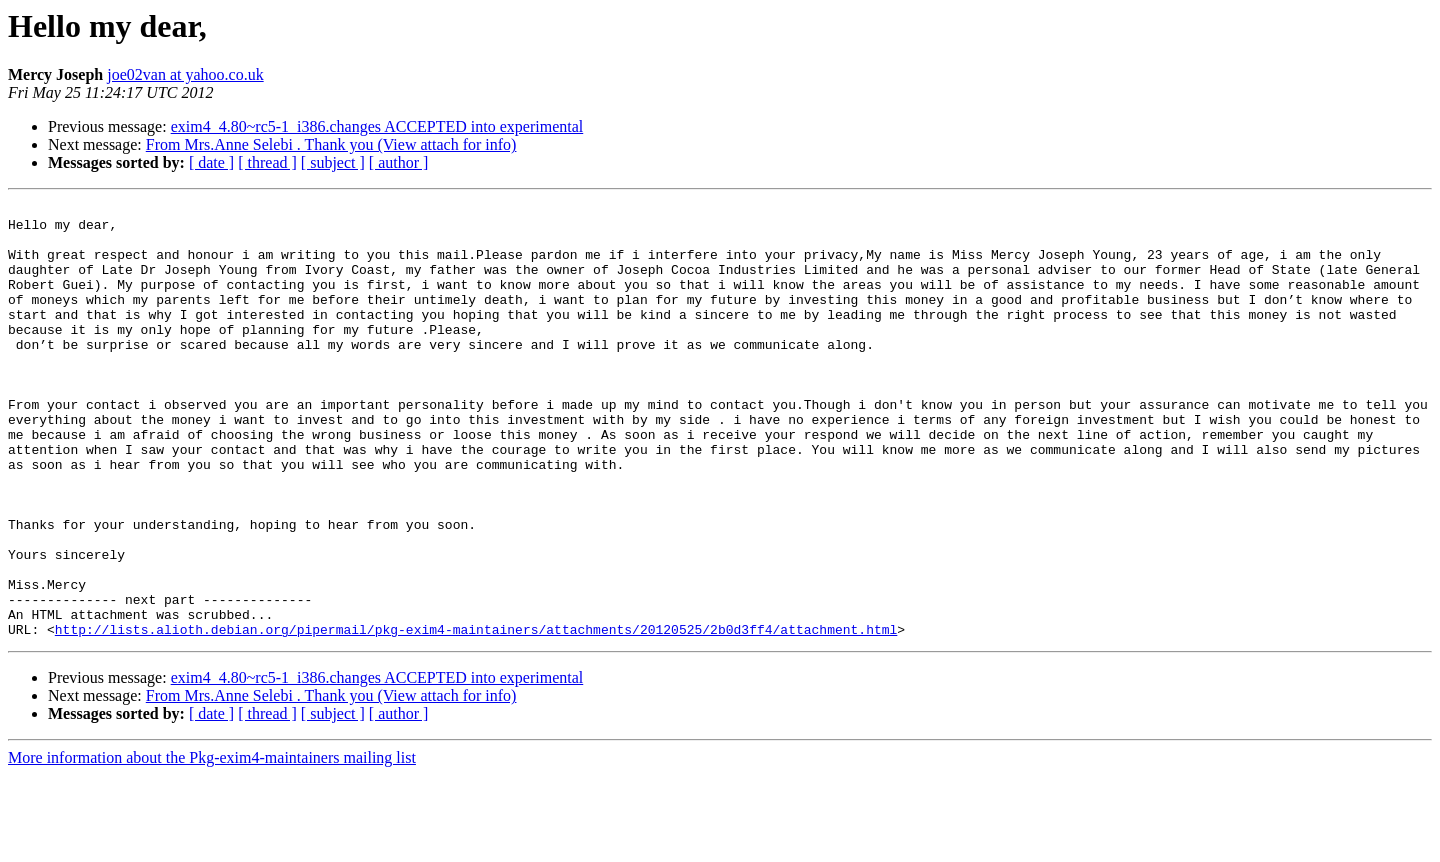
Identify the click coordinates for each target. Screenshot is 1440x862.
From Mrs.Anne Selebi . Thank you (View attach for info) (331, 144)
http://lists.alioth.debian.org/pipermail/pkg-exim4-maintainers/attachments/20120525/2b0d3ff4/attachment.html (476, 716)
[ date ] (211, 162)
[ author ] (399, 162)
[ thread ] (267, 162)
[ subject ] (333, 162)
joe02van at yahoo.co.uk (185, 74)
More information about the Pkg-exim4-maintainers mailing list (212, 844)
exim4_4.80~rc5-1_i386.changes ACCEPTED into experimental (377, 126)
